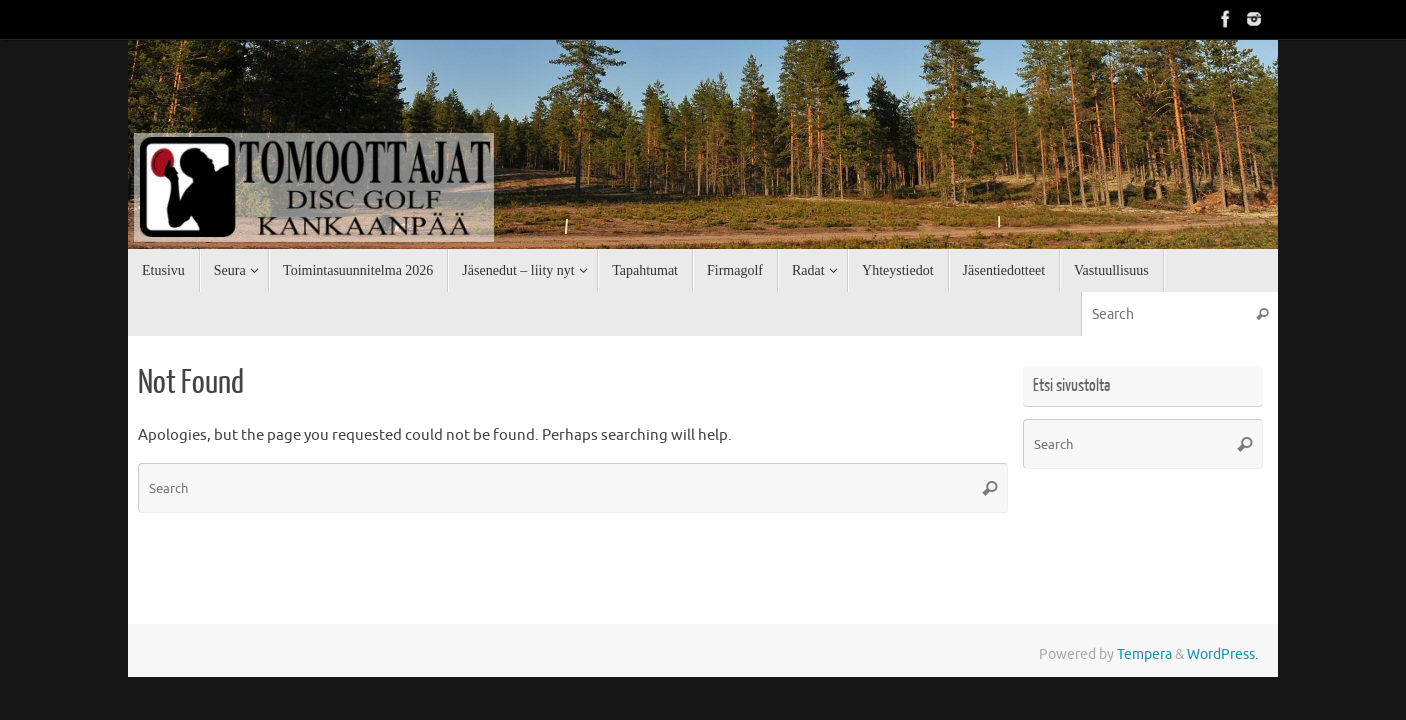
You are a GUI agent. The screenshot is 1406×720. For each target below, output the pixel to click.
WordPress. (1222, 654)
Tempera (1144, 654)
